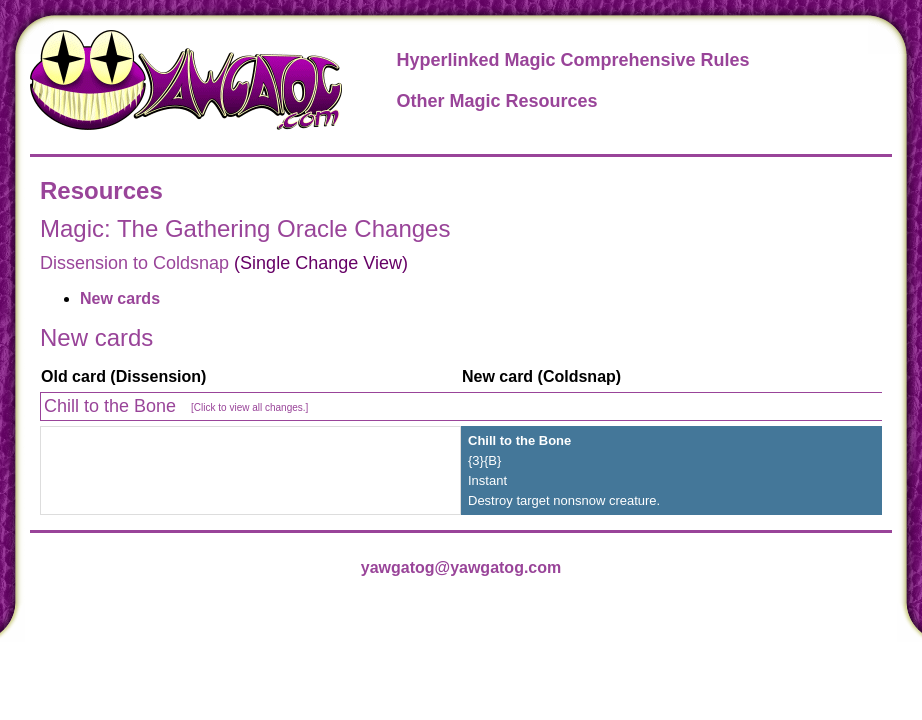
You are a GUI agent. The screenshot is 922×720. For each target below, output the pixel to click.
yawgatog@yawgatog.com (461, 567)
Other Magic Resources (496, 101)
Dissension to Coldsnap (134, 263)
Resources (101, 190)
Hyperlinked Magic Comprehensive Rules (572, 60)
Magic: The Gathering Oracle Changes (245, 228)
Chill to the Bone (176, 406)
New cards (120, 298)
